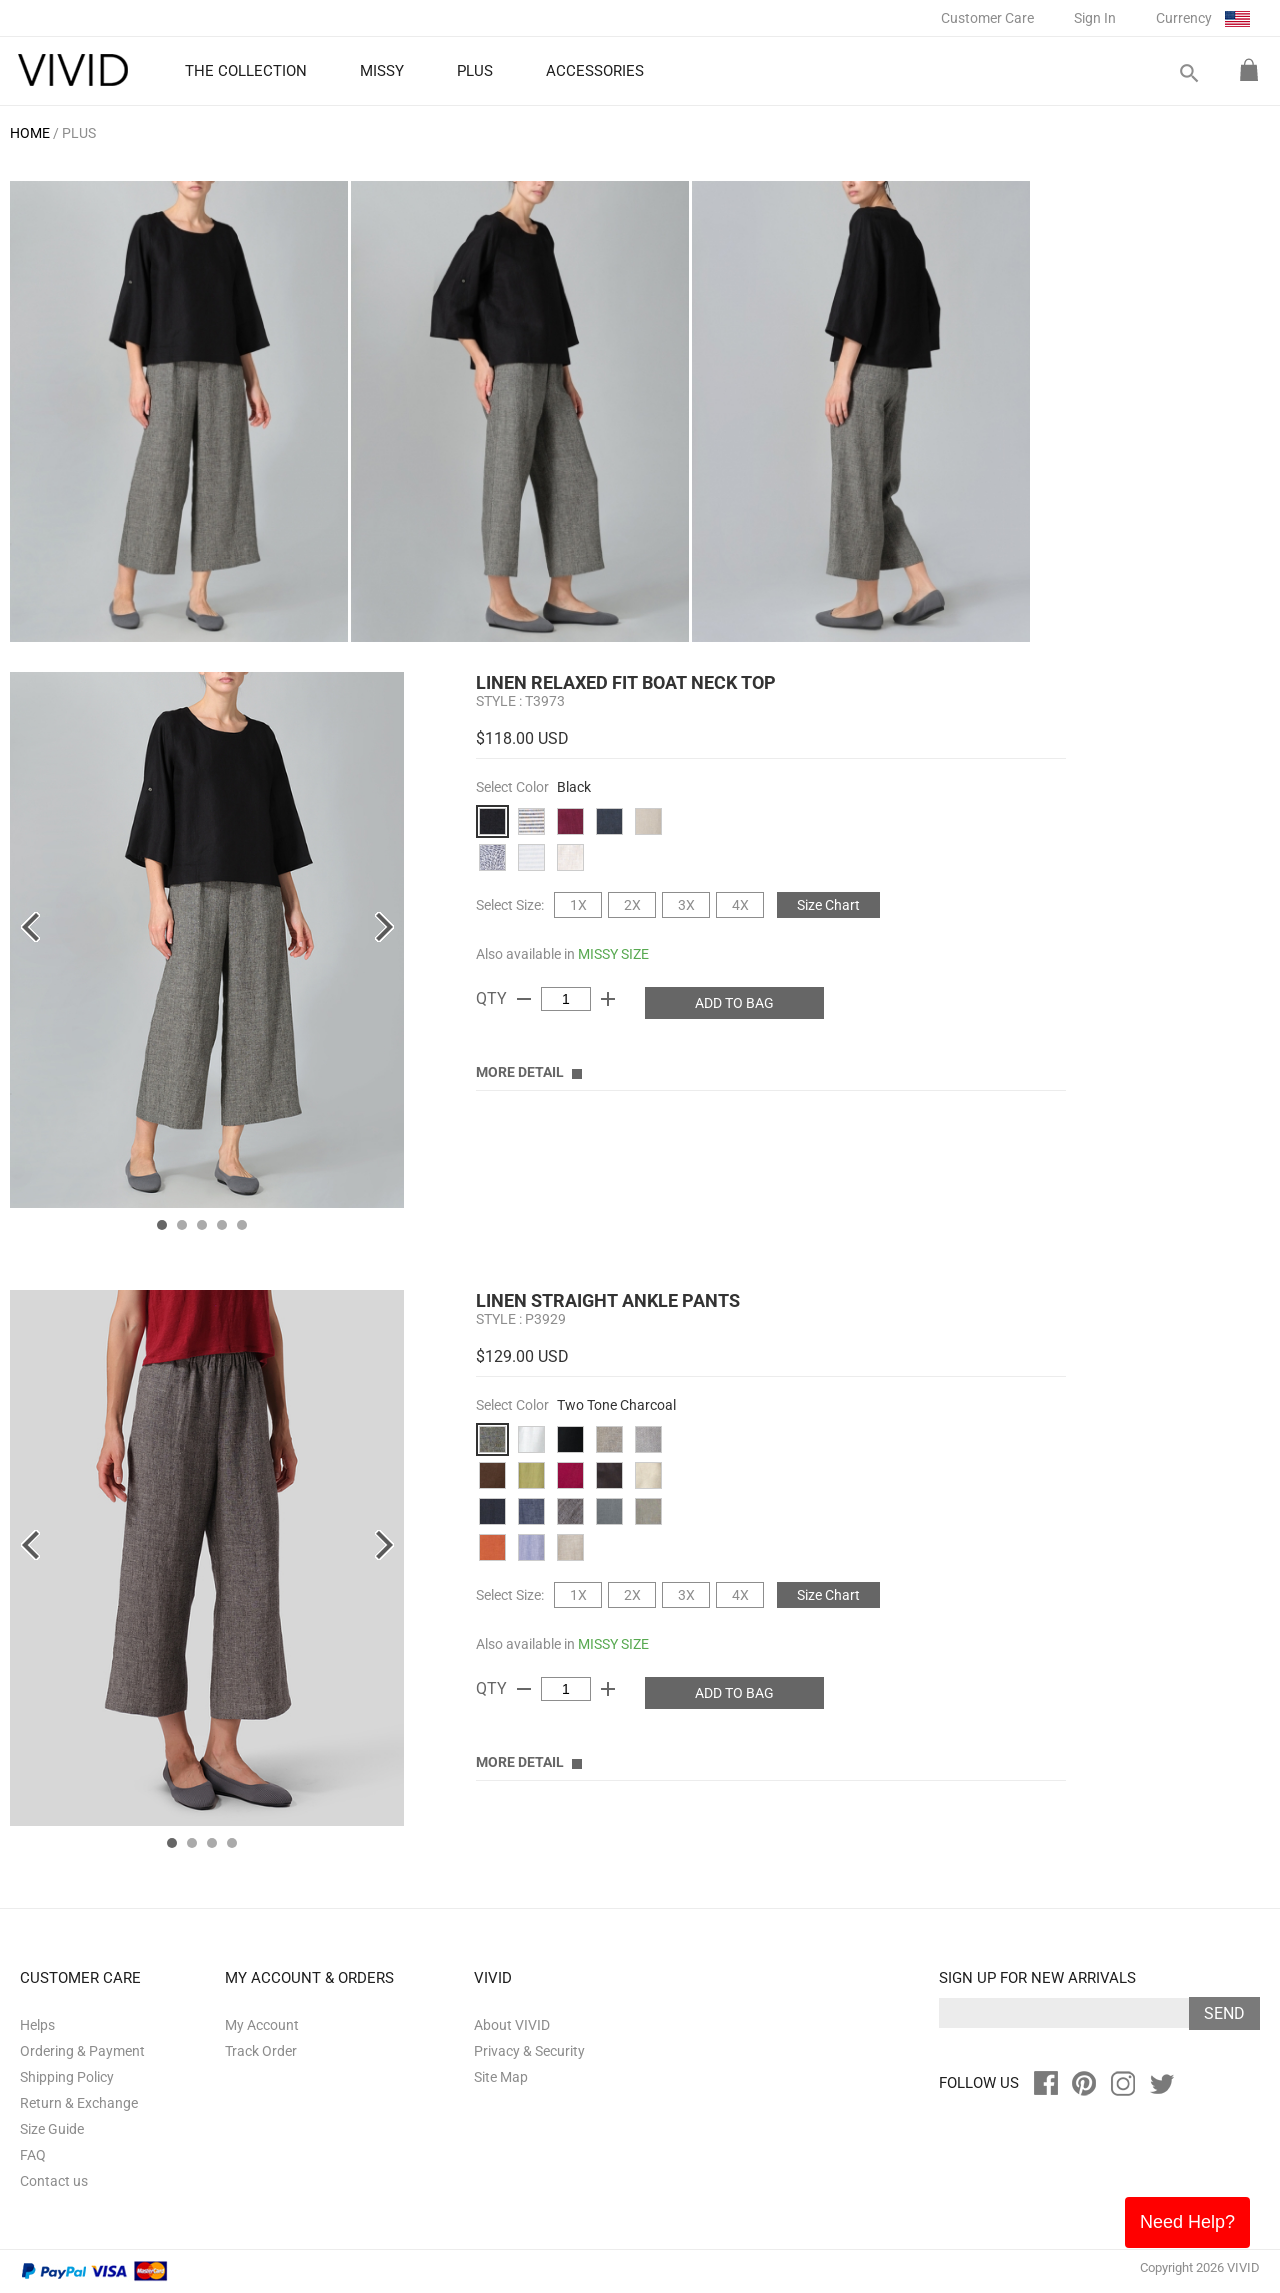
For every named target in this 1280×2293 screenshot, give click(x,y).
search (1188, 73)
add (608, 999)
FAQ (33, 2155)
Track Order (261, 2051)
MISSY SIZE (613, 954)
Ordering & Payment (82, 2051)
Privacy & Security (529, 2051)
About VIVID (512, 2025)
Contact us (54, 2181)
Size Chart (828, 905)
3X (686, 905)
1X (578, 905)
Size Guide (52, 2129)
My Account (262, 2025)
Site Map (501, 2077)
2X (632, 905)
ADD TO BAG (734, 1003)
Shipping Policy (67, 2077)
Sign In (1095, 18)
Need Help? (1187, 2222)
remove (524, 999)
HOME (30, 133)
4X (740, 905)
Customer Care (987, 18)
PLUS (79, 133)
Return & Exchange (79, 2103)
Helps (37, 2025)
